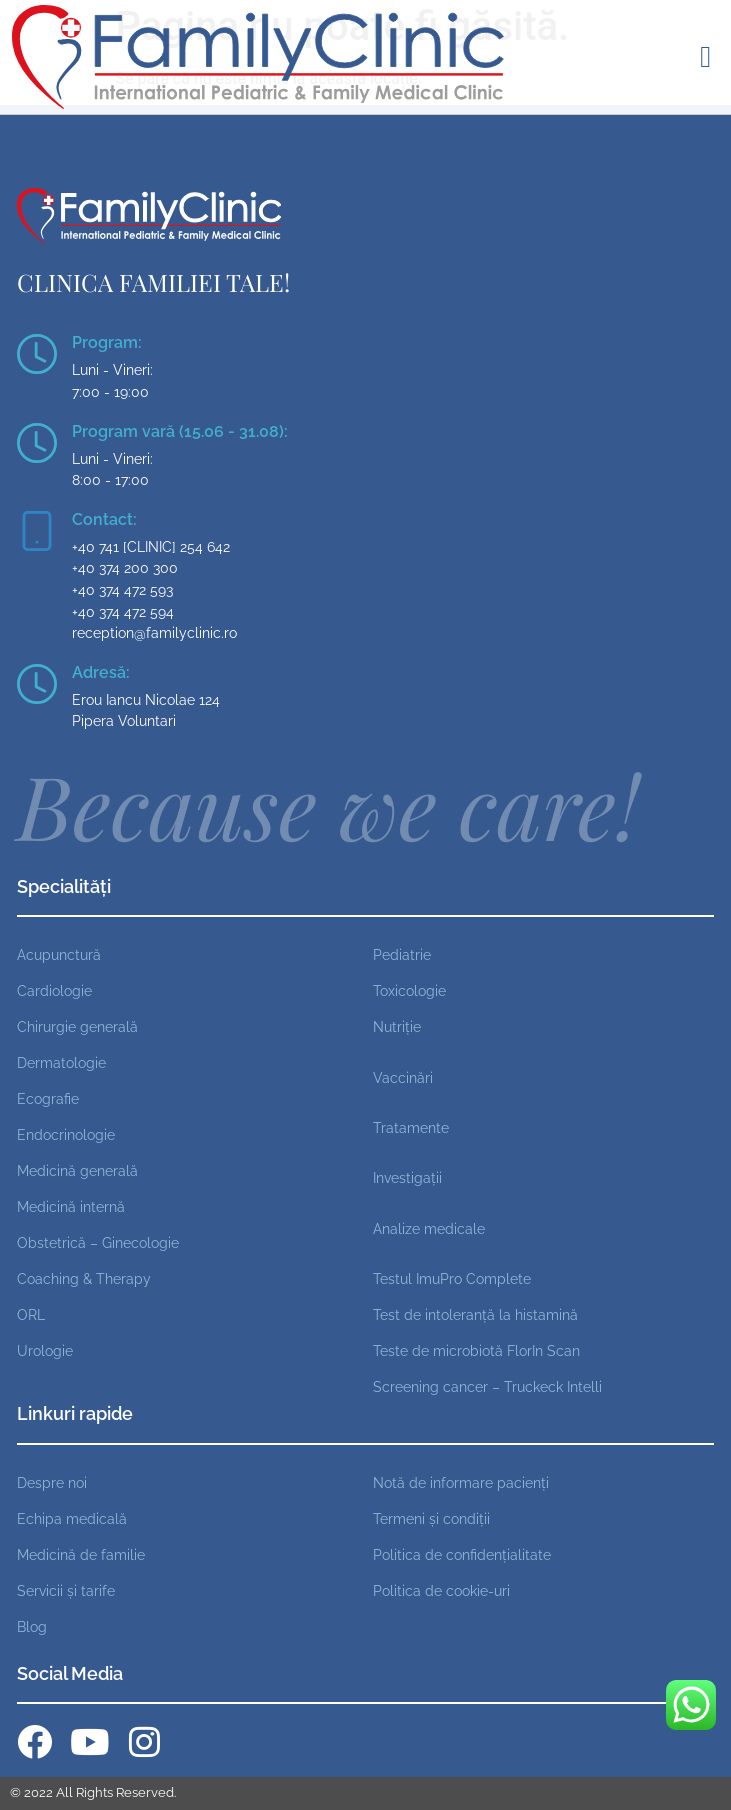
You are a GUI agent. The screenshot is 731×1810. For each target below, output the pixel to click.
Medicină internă (71, 1206)
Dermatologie (61, 1062)
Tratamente (411, 1127)
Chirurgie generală (77, 1026)
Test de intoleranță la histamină (475, 1314)
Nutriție (397, 1026)
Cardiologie (54, 990)
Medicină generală (77, 1170)
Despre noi (52, 1482)
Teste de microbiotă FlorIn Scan (476, 1350)
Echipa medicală (72, 1518)
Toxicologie (409, 990)
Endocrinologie (66, 1134)
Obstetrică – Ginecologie (98, 1242)
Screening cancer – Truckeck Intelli (487, 1386)
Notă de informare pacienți (461, 1482)
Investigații (407, 1177)
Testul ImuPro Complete (452, 1278)
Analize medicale (429, 1228)
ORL (31, 1314)
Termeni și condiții (431, 1518)
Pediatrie (402, 954)
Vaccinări (403, 1077)
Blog (32, 1626)
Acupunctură (59, 954)
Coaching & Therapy (84, 1278)
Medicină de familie (81, 1554)
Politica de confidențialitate (462, 1554)
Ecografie (48, 1098)
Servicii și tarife (66, 1590)
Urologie (45, 1350)
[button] (706, 56)
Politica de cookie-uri (441, 1590)
